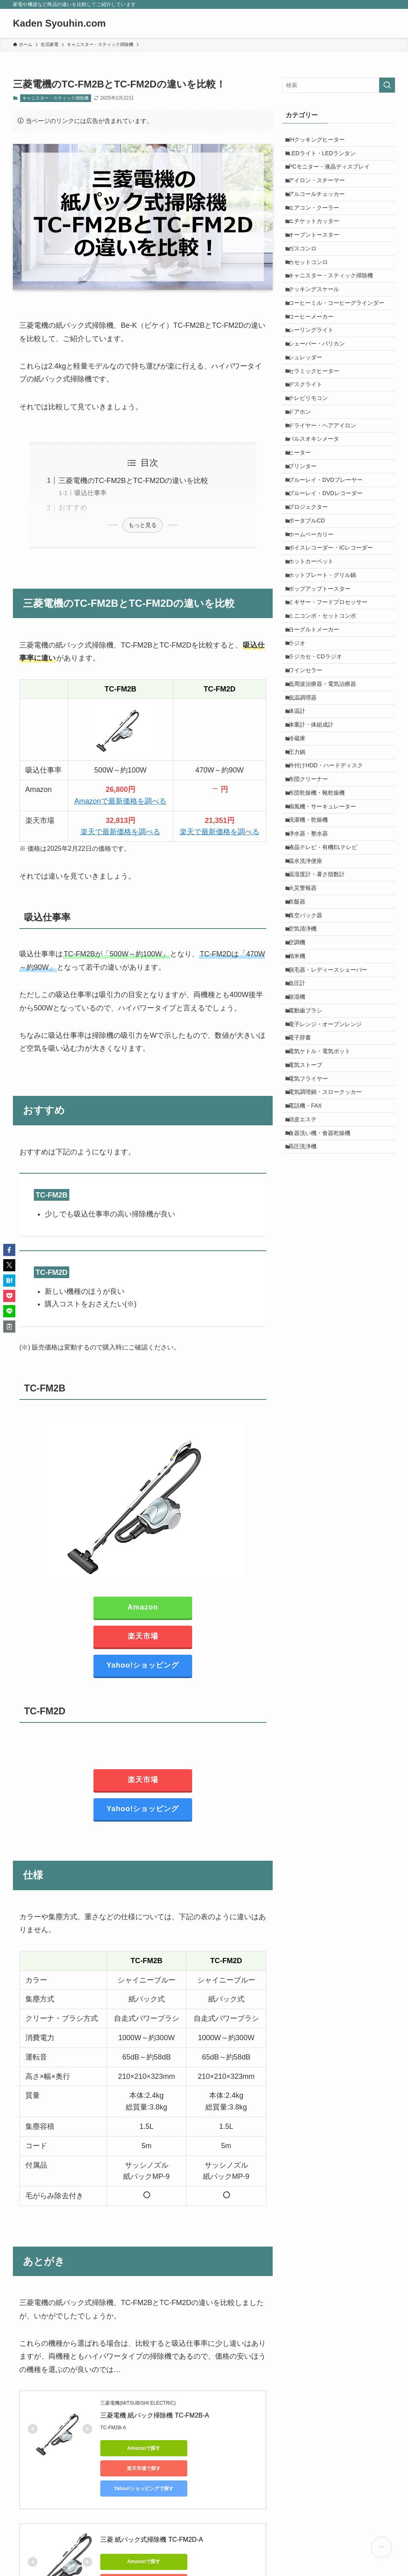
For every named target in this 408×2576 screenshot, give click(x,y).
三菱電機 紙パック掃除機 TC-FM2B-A (154, 2415)
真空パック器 (309, 1097)
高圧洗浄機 (306, 1382)
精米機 (300, 1147)
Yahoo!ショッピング (142, 1665)
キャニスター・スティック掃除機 (55, 98)
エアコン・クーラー (317, 225)
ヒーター (303, 526)
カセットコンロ (312, 292)
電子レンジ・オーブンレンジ (329, 1231)
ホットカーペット (315, 661)
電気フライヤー (312, 1298)
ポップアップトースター (323, 694)
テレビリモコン (312, 459)
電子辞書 (303, 1248)
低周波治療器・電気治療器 (326, 811)
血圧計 (300, 1181)
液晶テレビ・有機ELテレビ (326, 1013)
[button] (9, 1250)
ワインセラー (309, 795)
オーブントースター (317, 258)
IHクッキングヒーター (320, 141)
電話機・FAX (308, 1332)
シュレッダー (309, 409)
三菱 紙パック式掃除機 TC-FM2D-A (151, 2519)
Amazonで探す (136, 2448)
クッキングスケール (317, 325)
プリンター (306, 543)
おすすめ (72, 508)
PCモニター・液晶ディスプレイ (332, 174)
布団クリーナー (312, 929)
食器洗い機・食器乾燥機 (323, 1365)
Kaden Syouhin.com (59, 23)
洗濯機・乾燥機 (312, 979)
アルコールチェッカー (320, 208)
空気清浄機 (306, 1113)
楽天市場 (143, 1636)
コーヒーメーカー (315, 359)
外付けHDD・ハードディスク (329, 912)
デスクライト (309, 442)
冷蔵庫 (300, 879)
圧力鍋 (300, 895)
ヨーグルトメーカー (317, 744)
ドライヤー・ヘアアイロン (326, 493)
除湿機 (300, 1197)
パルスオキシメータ (317, 510)
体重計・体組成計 (315, 862)
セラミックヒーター (317, 426)
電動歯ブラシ (309, 1214)
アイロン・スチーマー (320, 191)
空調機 (300, 1130)
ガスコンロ (306, 275)
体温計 (300, 845)
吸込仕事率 (91, 492)
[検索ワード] (338, 85)
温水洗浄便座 (309, 1030)
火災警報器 (306, 1063)
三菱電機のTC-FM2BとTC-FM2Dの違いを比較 (133, 481)
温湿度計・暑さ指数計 (320, 1046)
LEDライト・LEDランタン (325, 157)
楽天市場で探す (213, 2448)
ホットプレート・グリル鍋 (326, 678)
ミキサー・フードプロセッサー (331, 711)
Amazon (142, 1607)
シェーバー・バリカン (320, 392)
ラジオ (300, 761)
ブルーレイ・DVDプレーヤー (329, 560)
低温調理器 (306, 828)
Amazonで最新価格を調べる (120, 801)
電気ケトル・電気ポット (323, 1264)
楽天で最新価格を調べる (120, 832)
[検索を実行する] (387, 85)
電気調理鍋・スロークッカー (329, 1315)
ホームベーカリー (315, 627)
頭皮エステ (306, 1348)
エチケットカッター (317, 241)
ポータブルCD (310, 610)
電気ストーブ (309, 1281)
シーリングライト (315, 376)
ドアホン (303, 476)
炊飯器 (300, 1080)
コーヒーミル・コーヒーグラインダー (340, 342)
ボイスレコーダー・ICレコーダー (334, 644)
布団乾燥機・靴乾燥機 (320, 946)
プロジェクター (312, 594)
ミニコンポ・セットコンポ (326, 728)
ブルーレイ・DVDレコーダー (329, 577)
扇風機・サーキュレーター (326, 963)
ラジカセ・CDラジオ (319, 778)
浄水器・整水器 (312, 996)
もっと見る (142, 525)
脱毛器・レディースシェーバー (331, 1164)
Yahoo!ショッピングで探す (136, 2468)
